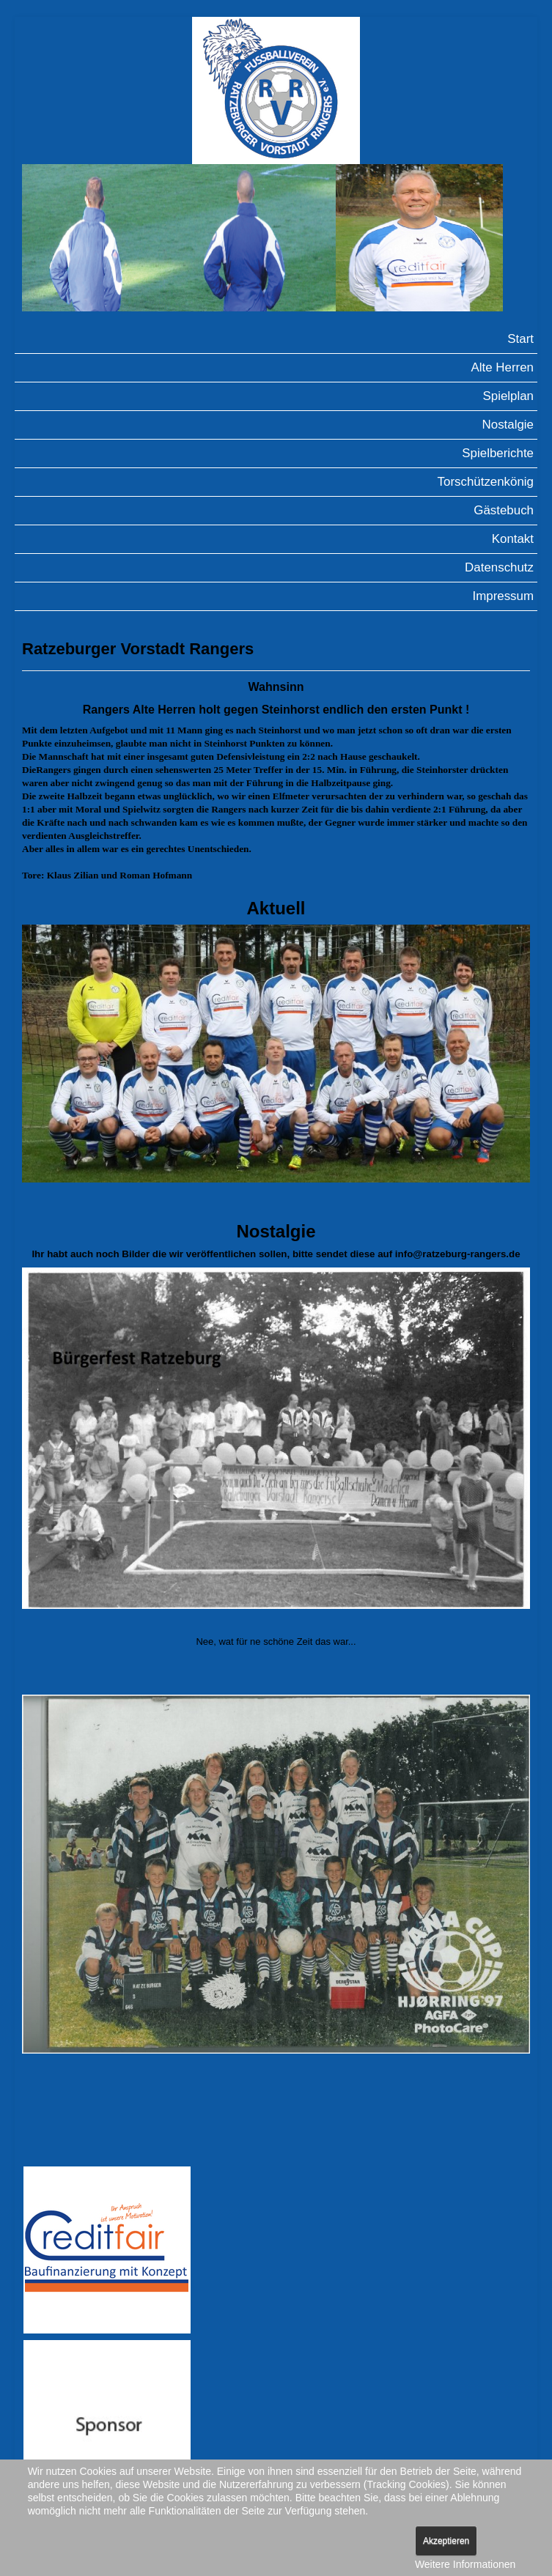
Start (520, 339)
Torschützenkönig (486, 482)
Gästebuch (504, 510)
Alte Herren (502, 367)
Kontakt (513, 539)
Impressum (503, 596)
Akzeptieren (446, 2541)
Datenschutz (499, 567)
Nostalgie (508, 425)
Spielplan (508, 396)
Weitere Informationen (465, 2564)
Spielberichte (498, 453)
